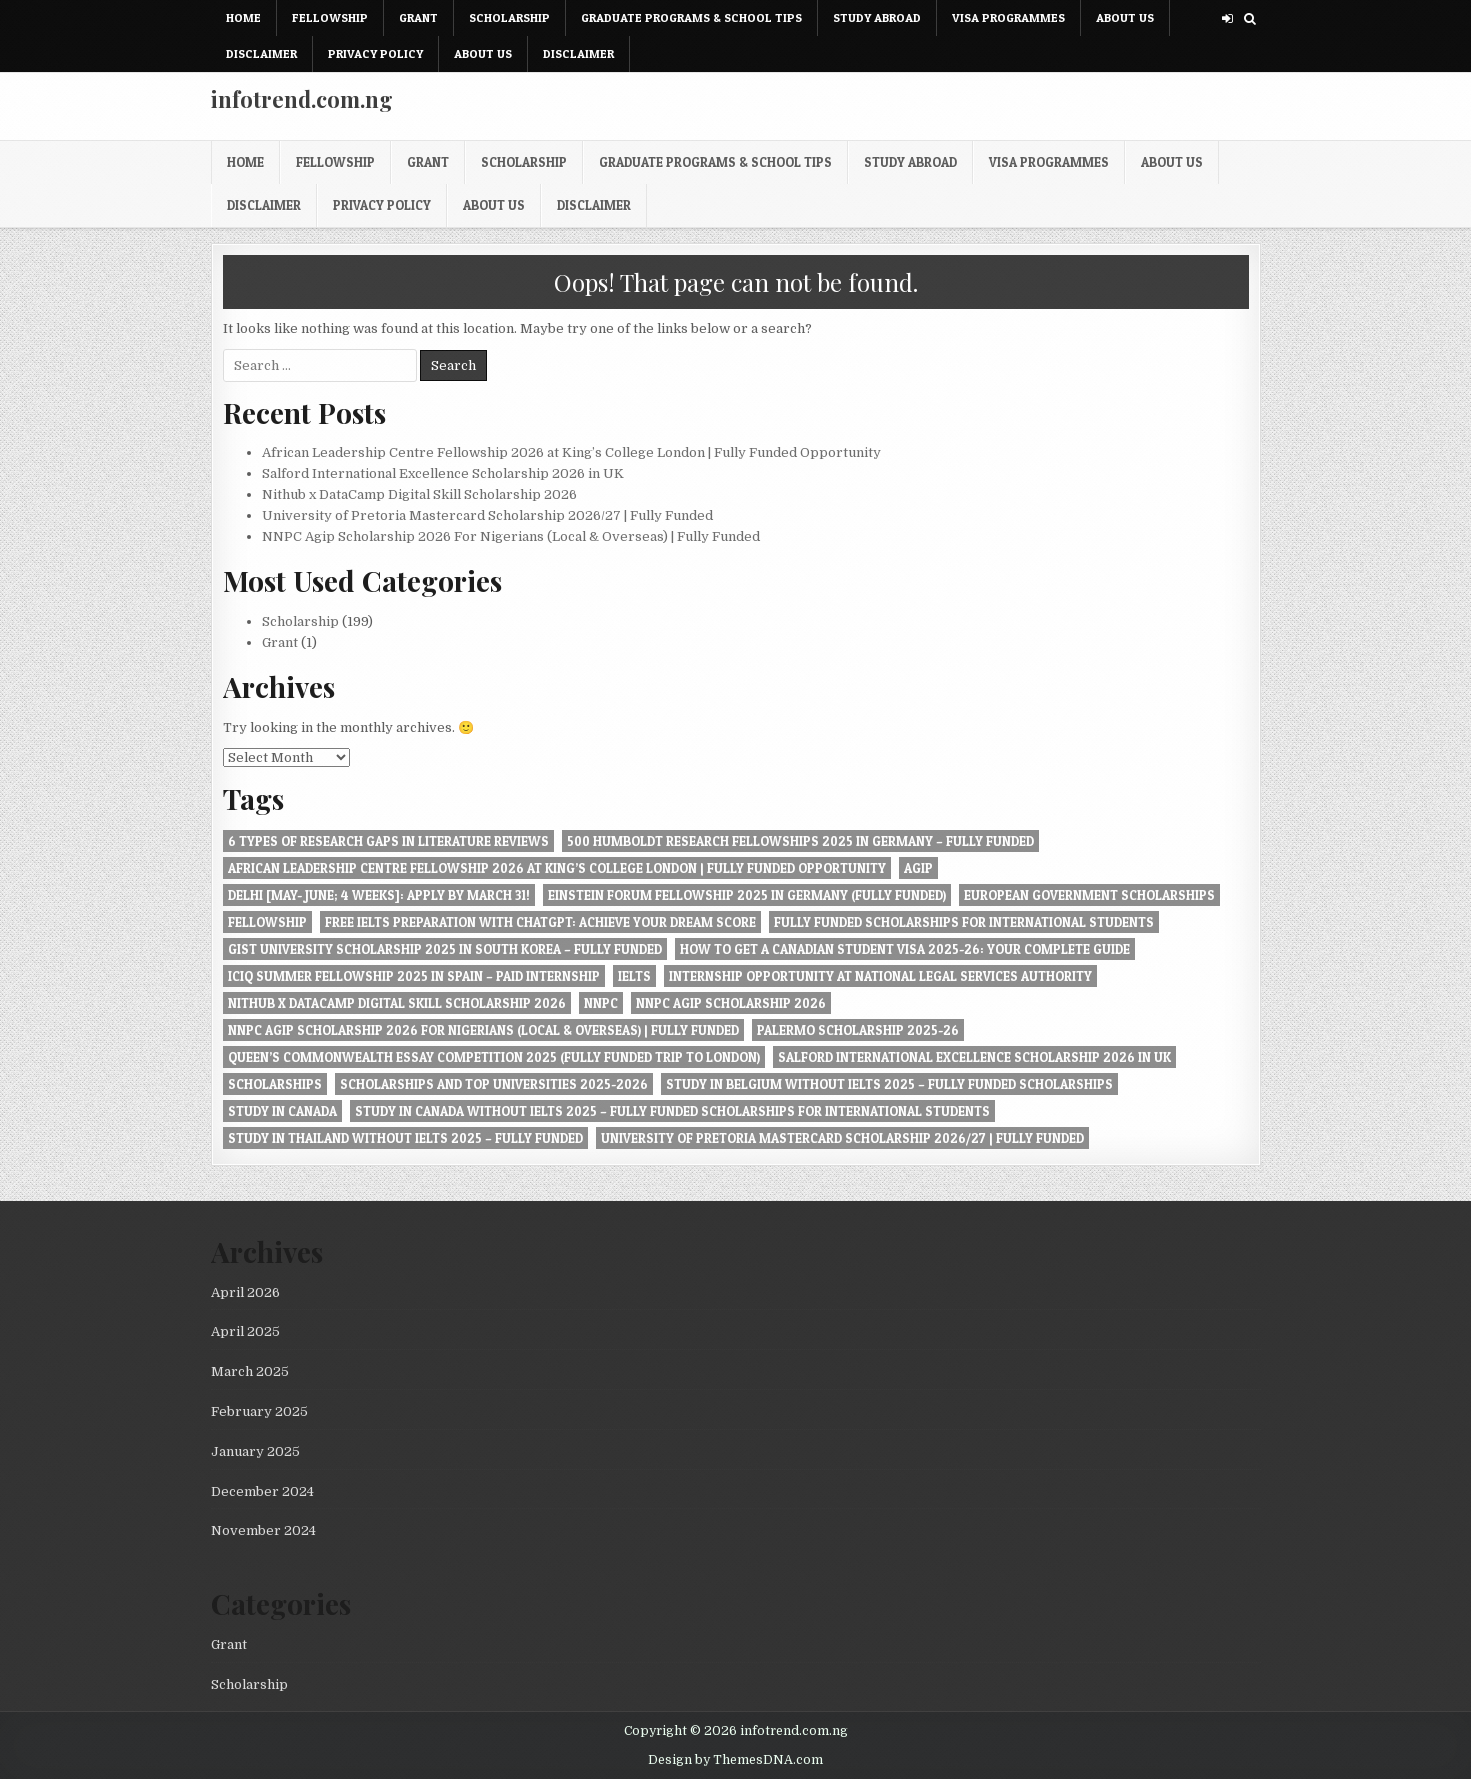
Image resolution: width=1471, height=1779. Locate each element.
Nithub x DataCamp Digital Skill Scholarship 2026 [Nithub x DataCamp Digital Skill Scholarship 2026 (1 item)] (397, 1003)
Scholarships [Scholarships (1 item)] (275, 1084)
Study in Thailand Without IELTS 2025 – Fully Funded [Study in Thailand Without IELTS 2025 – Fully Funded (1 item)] (405, 1138)
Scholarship (509, 17)
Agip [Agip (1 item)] (918, 868)
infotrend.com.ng (302, 99)
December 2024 (262, 1491)
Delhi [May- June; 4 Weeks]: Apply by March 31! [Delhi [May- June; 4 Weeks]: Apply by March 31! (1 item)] (379, 895)
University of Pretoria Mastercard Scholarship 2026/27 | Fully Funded (487, 515)
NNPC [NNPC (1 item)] (601, 1003)
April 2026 (245, 1292)
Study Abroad (877, 17)
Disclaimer (261, 53)
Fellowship (330, 17)
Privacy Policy (375, 53)
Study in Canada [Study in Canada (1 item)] (282, 1111)
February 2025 (259, 1411)
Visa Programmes (1008, 17)
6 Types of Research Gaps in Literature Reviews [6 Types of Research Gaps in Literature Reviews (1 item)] (388, 841)
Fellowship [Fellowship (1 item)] (267, 922)
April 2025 (245, 1331)
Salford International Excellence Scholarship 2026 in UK (443, 473)
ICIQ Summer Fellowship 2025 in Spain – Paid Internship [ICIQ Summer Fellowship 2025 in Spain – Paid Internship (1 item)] (414, 976)
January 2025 (255, 1451)
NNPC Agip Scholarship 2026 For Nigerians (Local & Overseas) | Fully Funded (511, 536)
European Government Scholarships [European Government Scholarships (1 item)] (1089, 895)
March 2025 (250, 1371)
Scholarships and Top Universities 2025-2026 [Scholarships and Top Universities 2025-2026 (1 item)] (494, 1084)
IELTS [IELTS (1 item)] (634, 976)
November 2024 (263, 1530)
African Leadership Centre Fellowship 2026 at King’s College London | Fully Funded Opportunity (571, 452)
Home (243, 17)
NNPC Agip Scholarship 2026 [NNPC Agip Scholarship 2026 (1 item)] (731, 1003)
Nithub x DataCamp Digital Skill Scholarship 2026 (419, 494)
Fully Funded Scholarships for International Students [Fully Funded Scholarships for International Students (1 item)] (964, 922)
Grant (418, 17)
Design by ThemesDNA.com (735, 1760)
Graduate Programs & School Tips (691, 17)
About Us (1125, 17)
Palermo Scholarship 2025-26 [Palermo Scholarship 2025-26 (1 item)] (858, 1030)
